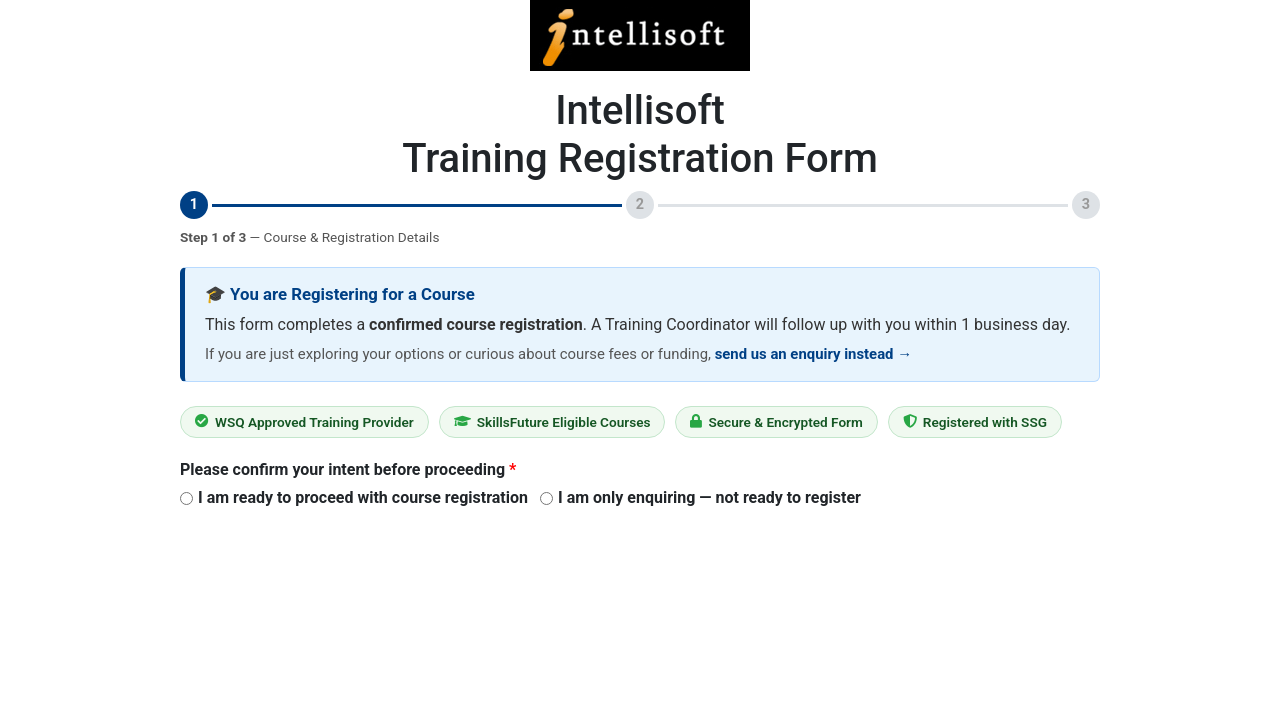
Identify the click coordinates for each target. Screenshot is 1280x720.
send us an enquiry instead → (813, 354)
